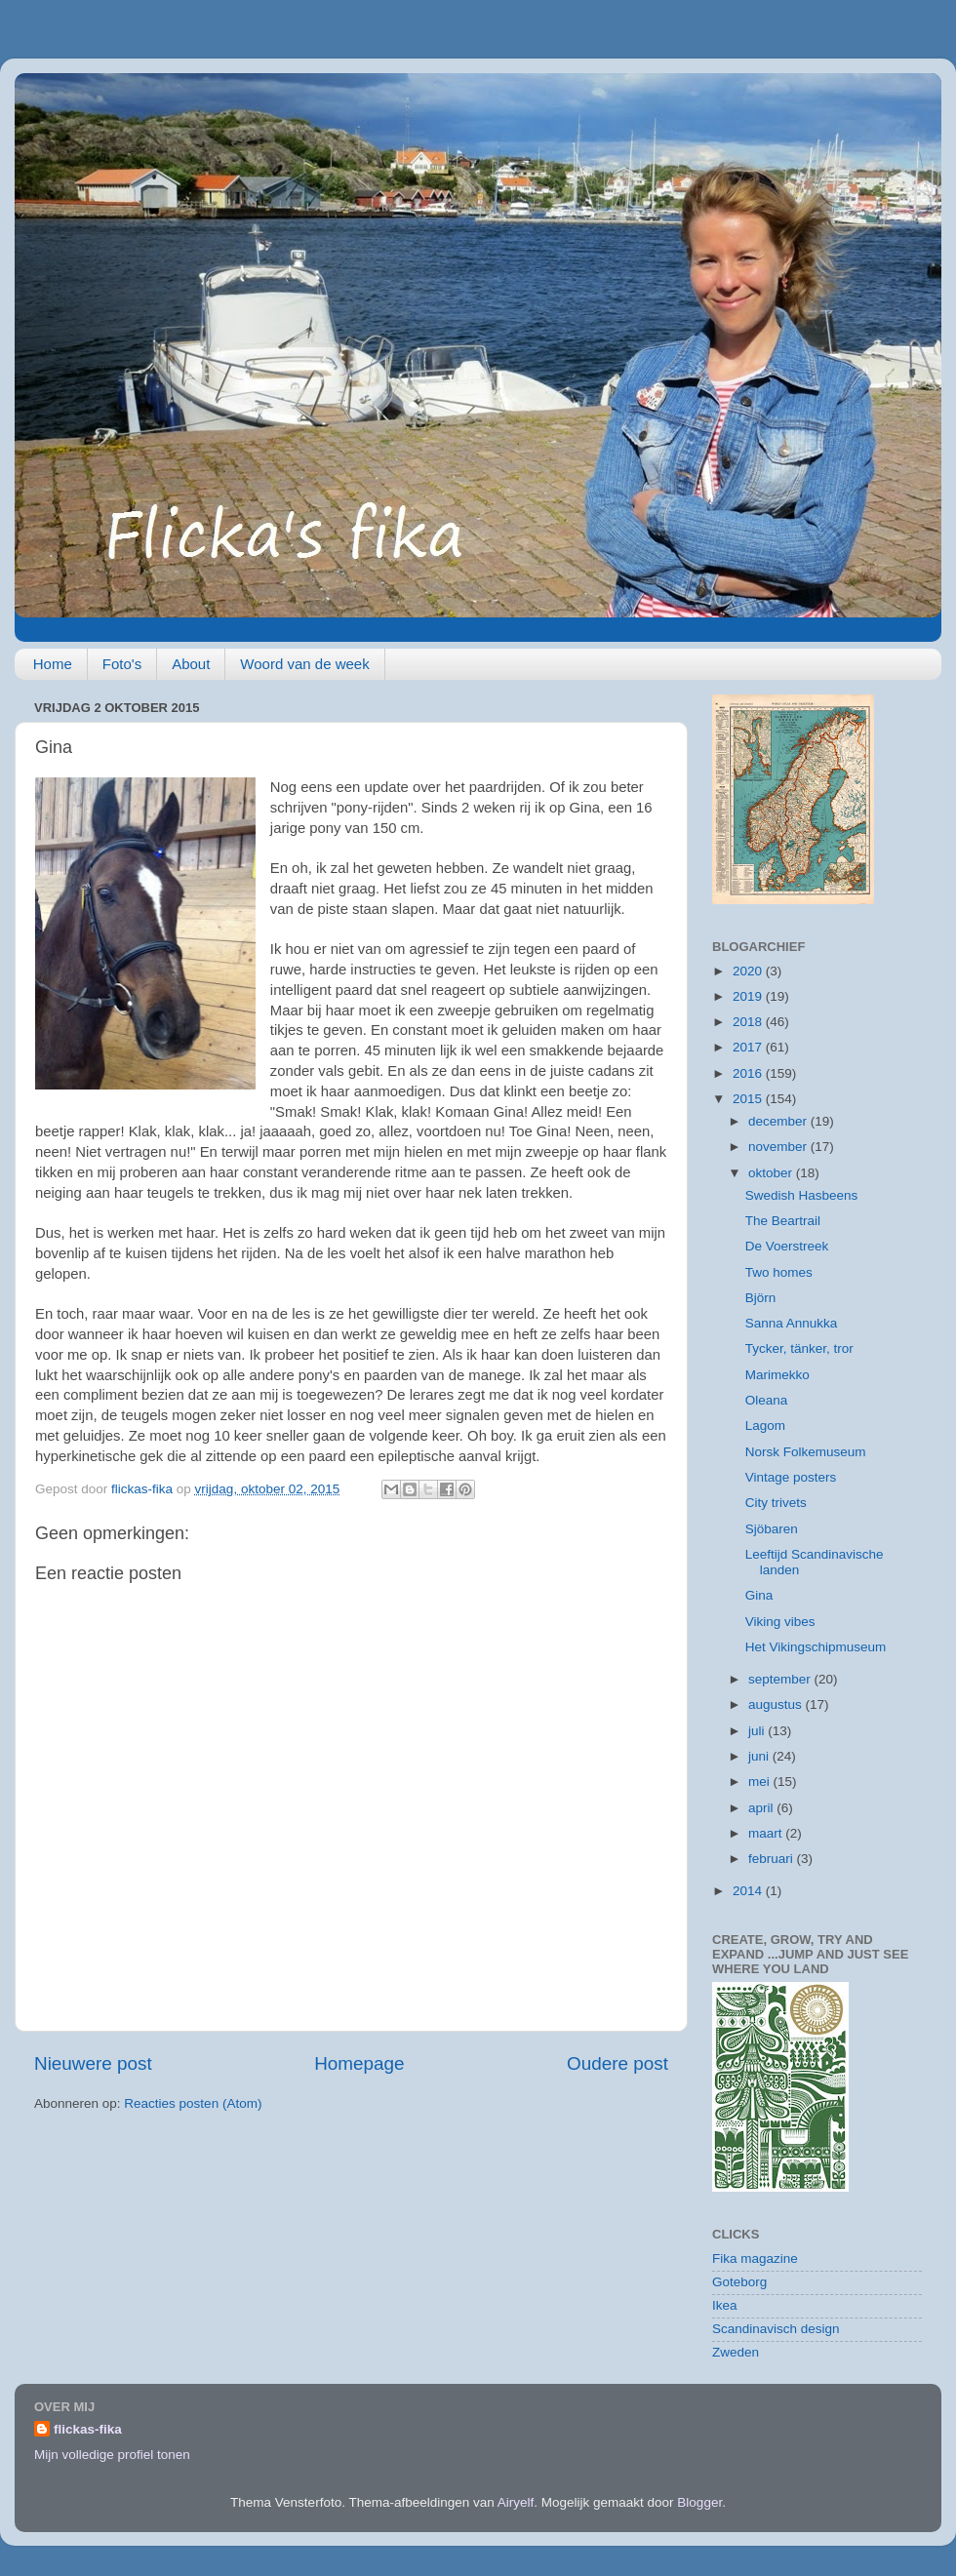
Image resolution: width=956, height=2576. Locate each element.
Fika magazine (755, 2258)
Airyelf (516, 2502)
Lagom (765, 1425)
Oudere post (617, 2063)
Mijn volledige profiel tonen (112, 2454)
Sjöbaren (771, 1529)
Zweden (735, 2352)
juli (758, 1731)
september (781, 1679)
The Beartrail (782, 1220)
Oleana (766, 1400)
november (779, 1146)
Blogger (699, 2502)
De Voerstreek (787, 1246)
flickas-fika (88, 2429)
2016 (749, 1073)
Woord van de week (304, 663)
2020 (749, 971)
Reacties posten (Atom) (192, 2103)
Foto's (121, 663)
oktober (772, 1173)
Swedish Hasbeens (801, 1195)
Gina (759, 1595)
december (779, 1121)
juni (760, 1756)
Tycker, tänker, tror (799, 1348)
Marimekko (777, 1374)
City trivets (776, 1502)
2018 (749, 1021)
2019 (749, 996)
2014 (749, 1890)
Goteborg (739, 2282)
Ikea (724, 2305)
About (191, 663)
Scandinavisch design (776, 2328)
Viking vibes (780, 1621)
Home (52, 663)
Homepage (359, 2063)
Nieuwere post (93, 2063)
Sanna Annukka (791, 1323)
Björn (761, 1297)
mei (761, 1781)
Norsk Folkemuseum (805, 1452)
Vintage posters (791, 1477)
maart (766, 1833)
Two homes (779, 1272)
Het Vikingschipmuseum (816, 1647)
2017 (749, 1047)
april (762, 1808)
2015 (749, 1098)
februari (772, 1858)
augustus (777, 1704)
